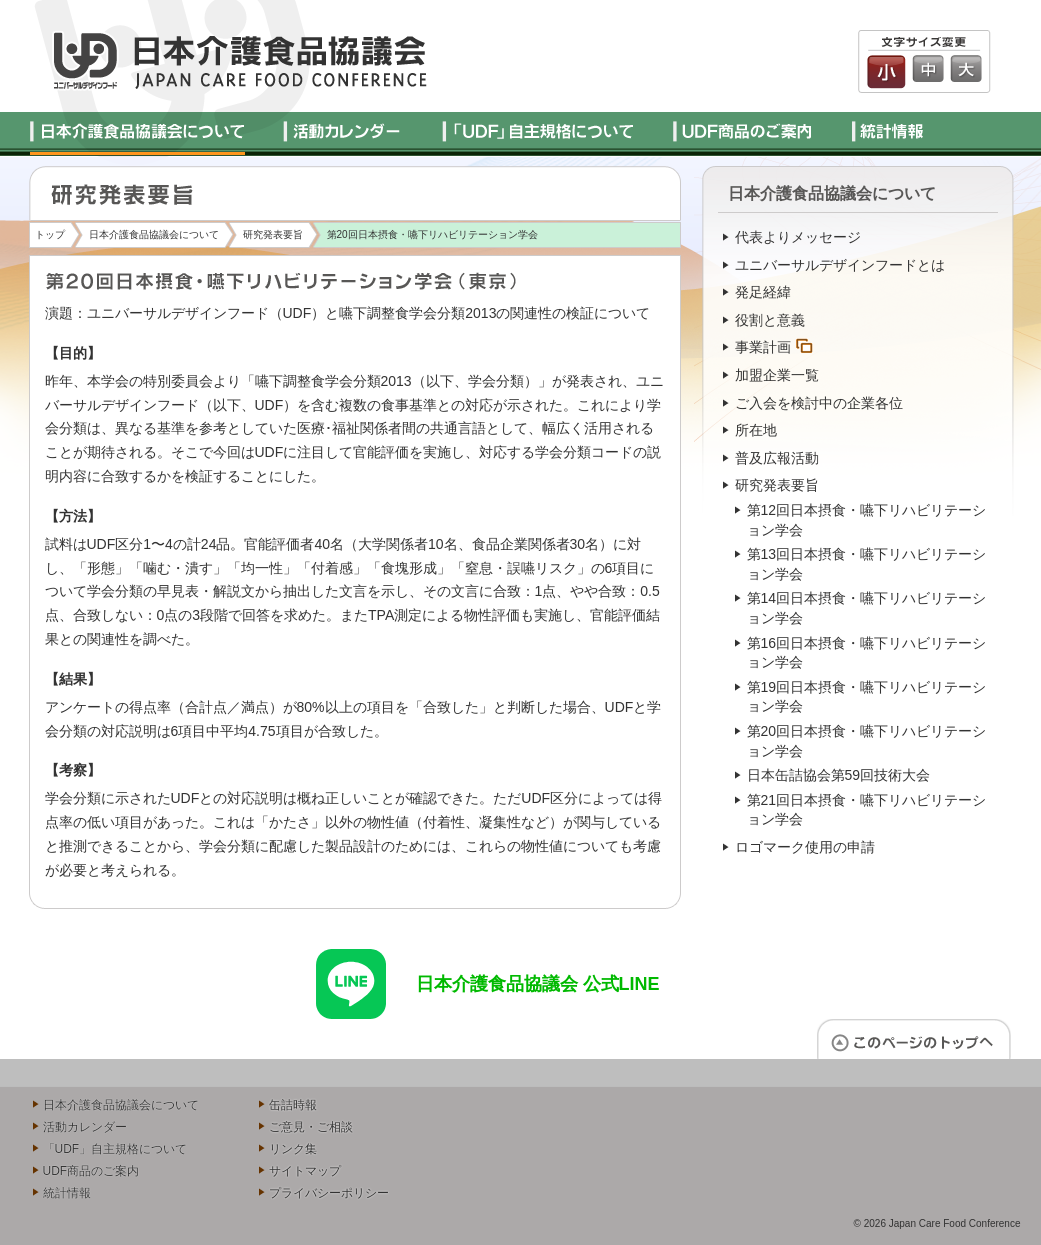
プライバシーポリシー (329, 1193)
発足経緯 (763, 292)
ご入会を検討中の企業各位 (819, 403)
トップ (50, 234)
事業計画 (763, 347)
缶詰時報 (293, 1105)
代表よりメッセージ (798, 237)
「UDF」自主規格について (115, 1149)
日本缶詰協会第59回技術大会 (839, 775)
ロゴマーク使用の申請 (805, 847)
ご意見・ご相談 (311, 1127)
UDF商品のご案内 (91, 1171)
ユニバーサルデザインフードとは (840, 265)
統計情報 (67, 1193)
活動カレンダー (85, 1127)
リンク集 (293, 1149)
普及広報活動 (777, 458)
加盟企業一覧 (777, 375)
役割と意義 (770, 320)
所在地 (756, 430)
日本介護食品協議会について (154, 234)
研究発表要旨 (273, 234)
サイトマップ (305, 1171)
